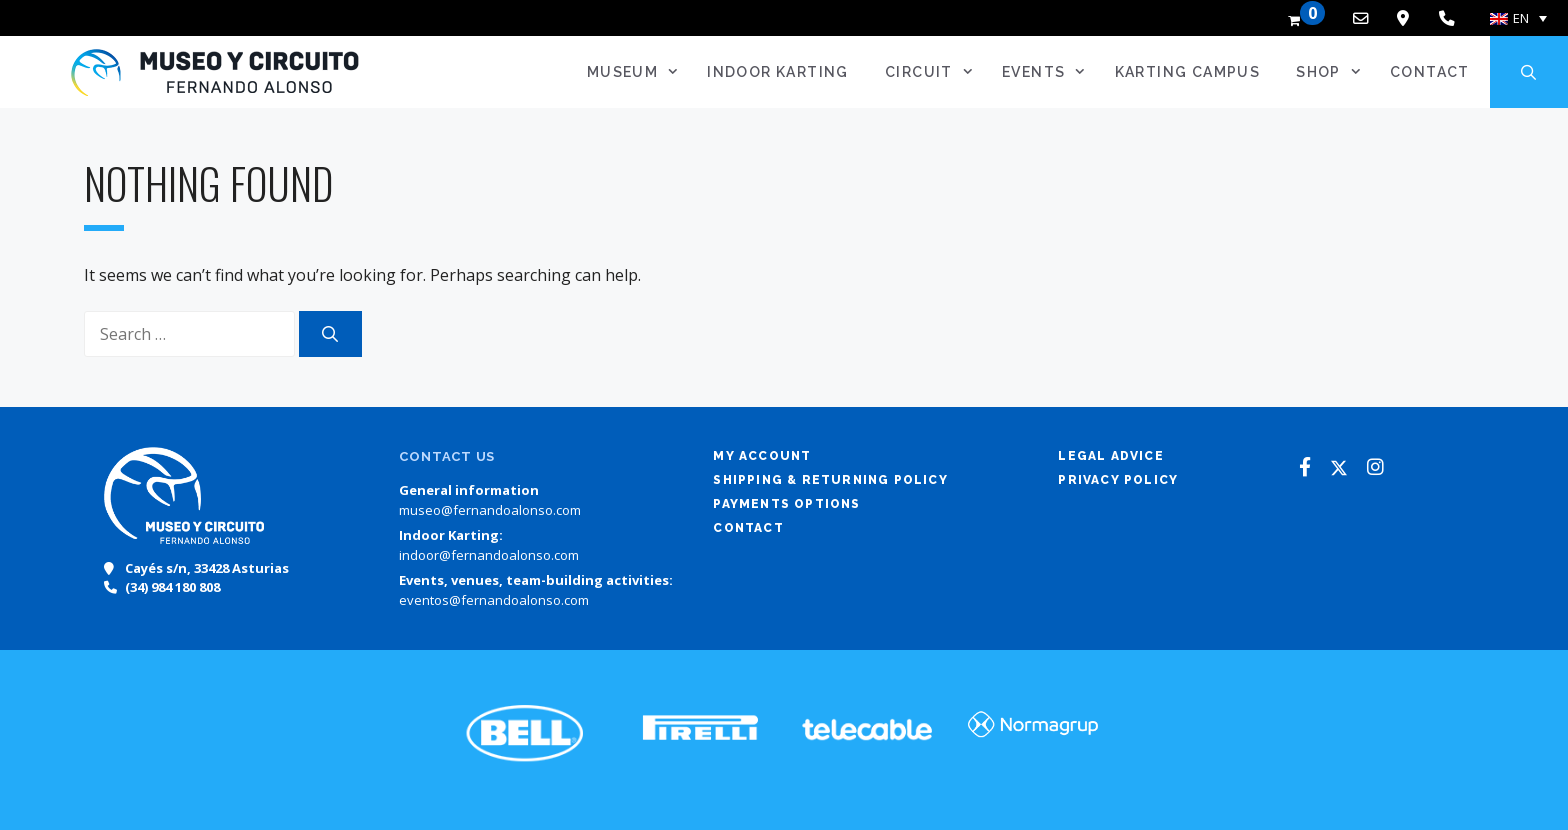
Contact (1430, 72)
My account (762, 456)
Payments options (786, 504)
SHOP (1335, 72)
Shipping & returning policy (830, 480)
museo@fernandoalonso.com (490, 510)
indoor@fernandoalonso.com (489, 555)
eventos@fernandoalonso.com (494, 600)
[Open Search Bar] (1529, 72)
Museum (639, 72)
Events (1050, 72)
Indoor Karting (778, 72)
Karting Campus (1188, 72)
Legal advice (1110, 456)
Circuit (935, 72)
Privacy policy (1118, 480)
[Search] (330, 334)
